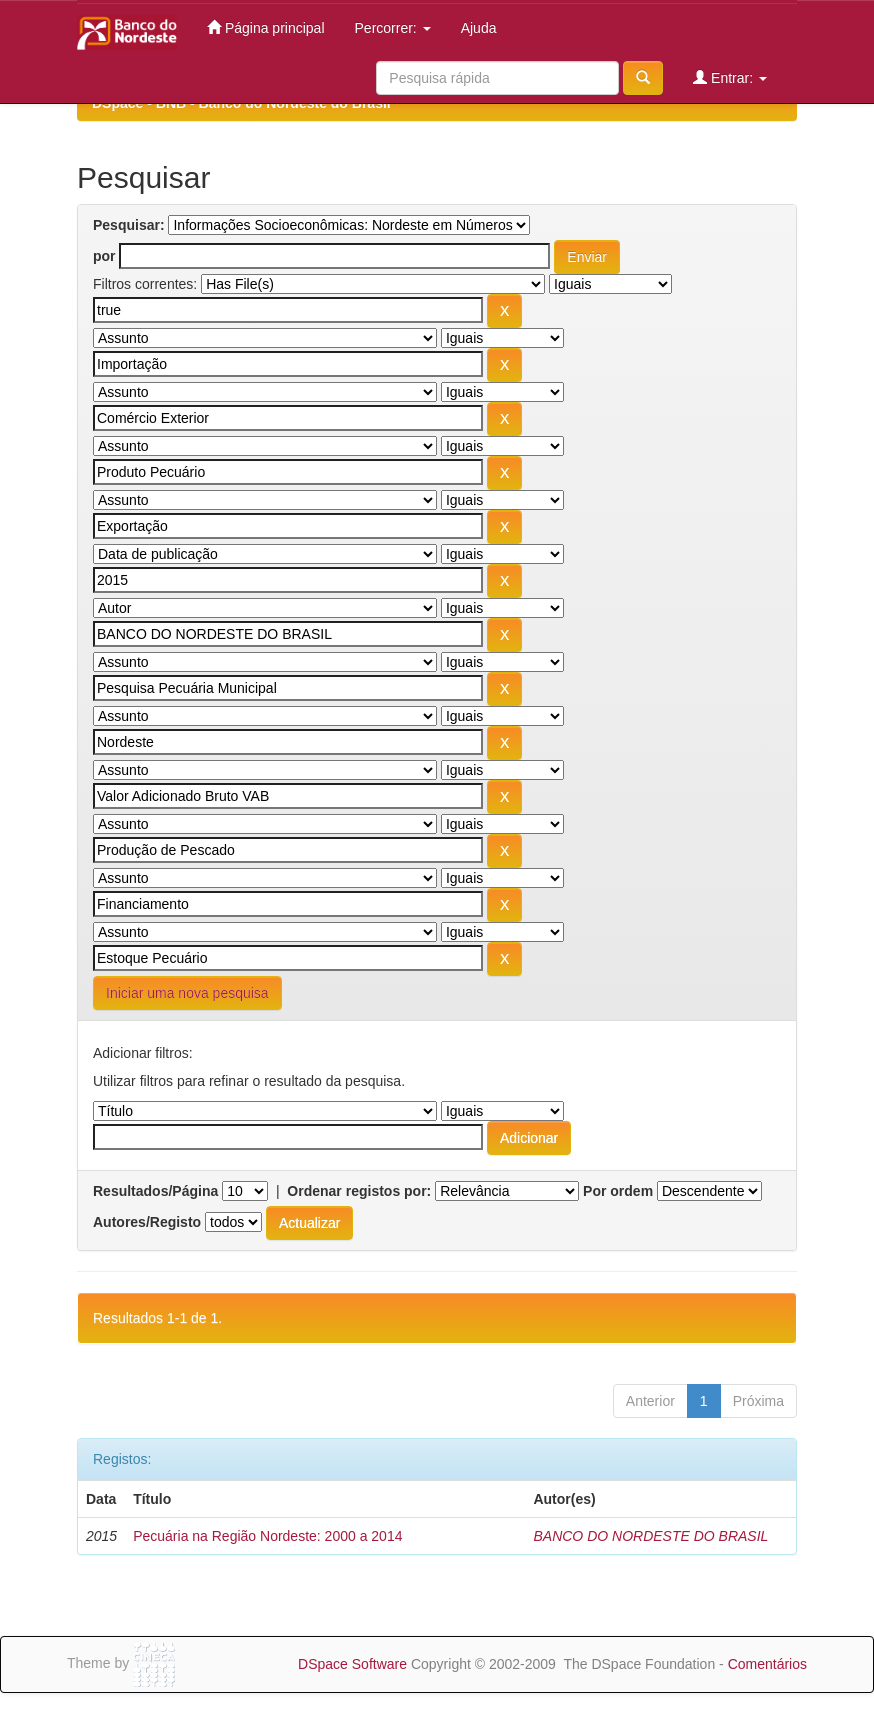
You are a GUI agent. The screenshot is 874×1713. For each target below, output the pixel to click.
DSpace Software (352, 1664)
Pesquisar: (129, 225)
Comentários (767, 1664)
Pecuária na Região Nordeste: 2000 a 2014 (267, 1536)
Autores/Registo (147, 1222)
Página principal (266, 27)
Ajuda (479, 28)
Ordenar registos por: (359, 1191)
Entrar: (730, 77)
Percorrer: (393, 28)
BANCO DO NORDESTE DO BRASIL (650, 1536)
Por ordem (618, 1191)
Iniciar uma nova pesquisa (187, 993)
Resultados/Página (155, 1191)
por (104, 256)
